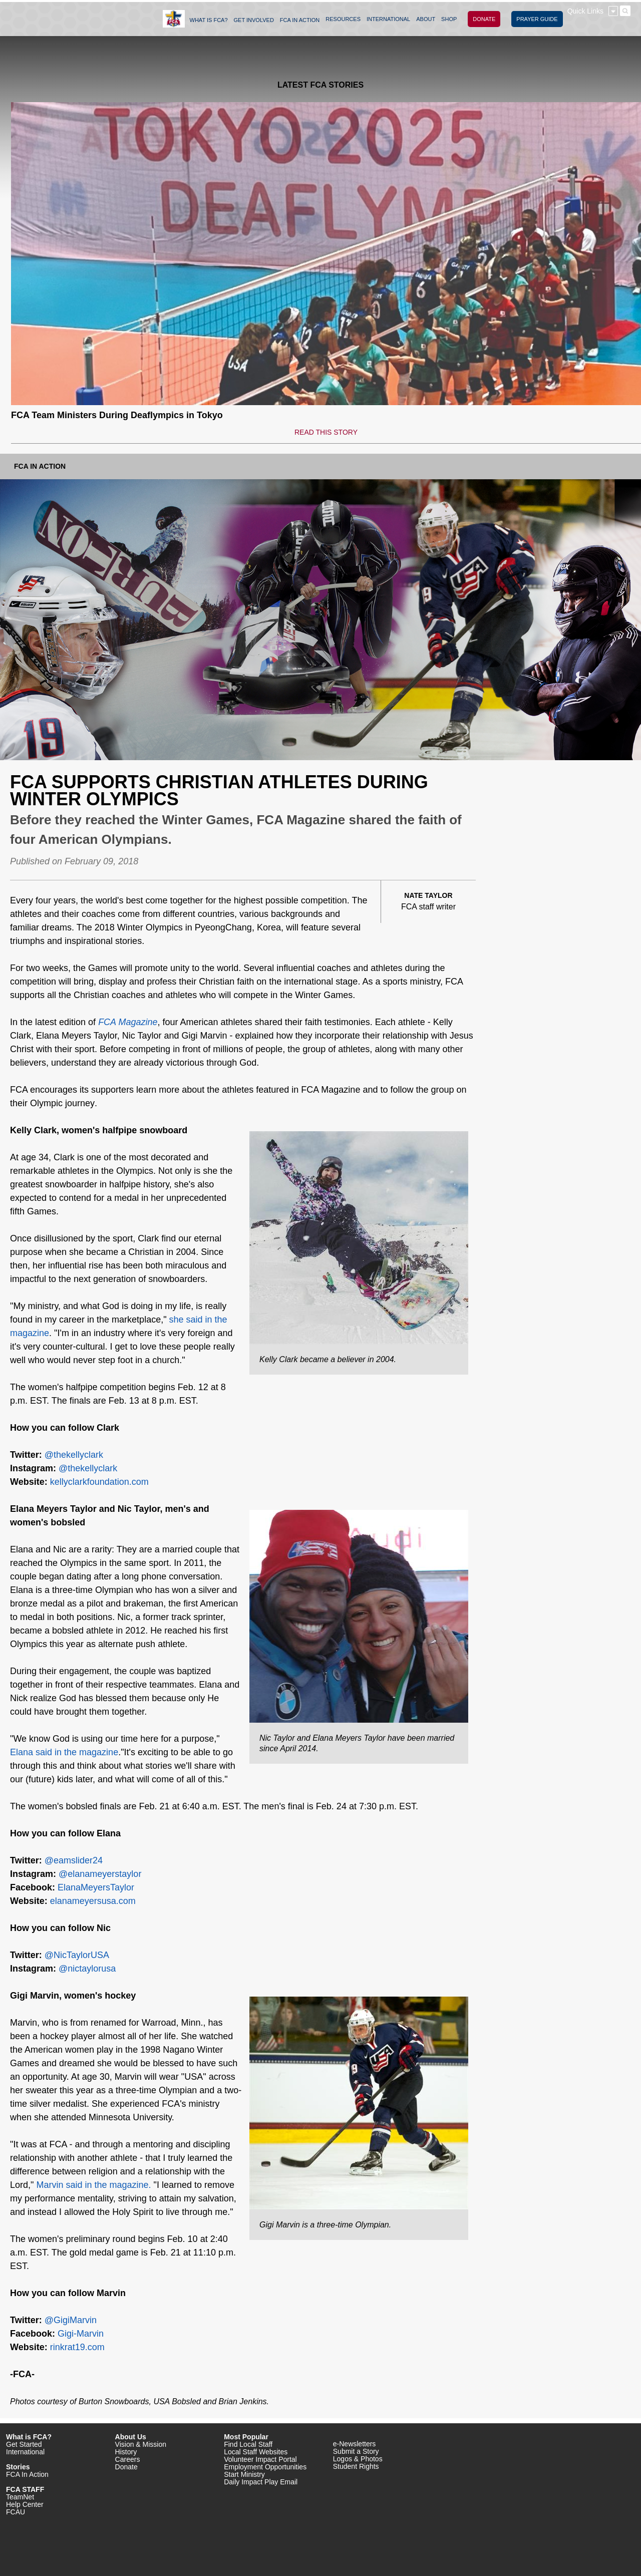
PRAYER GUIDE (536, 19)
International (25, 2452)
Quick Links (585, 11)
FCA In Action (40, 466)
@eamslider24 (74, 1860)
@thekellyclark (74, 1455)
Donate (126, 2467)
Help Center (25, 2504)
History (126, 2452)
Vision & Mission (140, 2444)
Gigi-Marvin (81, 2334)
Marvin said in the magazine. (93, 2185)
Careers (127, 2459)
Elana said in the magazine (64, 1752)
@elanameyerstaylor (100, 1874)
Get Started (24, 2444)
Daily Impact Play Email (260, 2482)
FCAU (15, 2512)
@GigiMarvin (71, 2320)
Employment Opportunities (265, 2467)
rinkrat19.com (77, 2347)
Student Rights (356, 2466)
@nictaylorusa (87, 1969)
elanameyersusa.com (93, 1901)
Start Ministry (244, 2474)
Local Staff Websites (255, 2452)
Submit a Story (356, 2451)
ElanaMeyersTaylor (96, 1887)
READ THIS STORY (326, 432)
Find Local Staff (248, 2444)
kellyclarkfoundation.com (99, 1482)
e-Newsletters (354, 2444)
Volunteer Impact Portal (260, 2459)
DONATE (484, 19)
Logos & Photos (358, 2459)
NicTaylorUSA (81, 1955)
